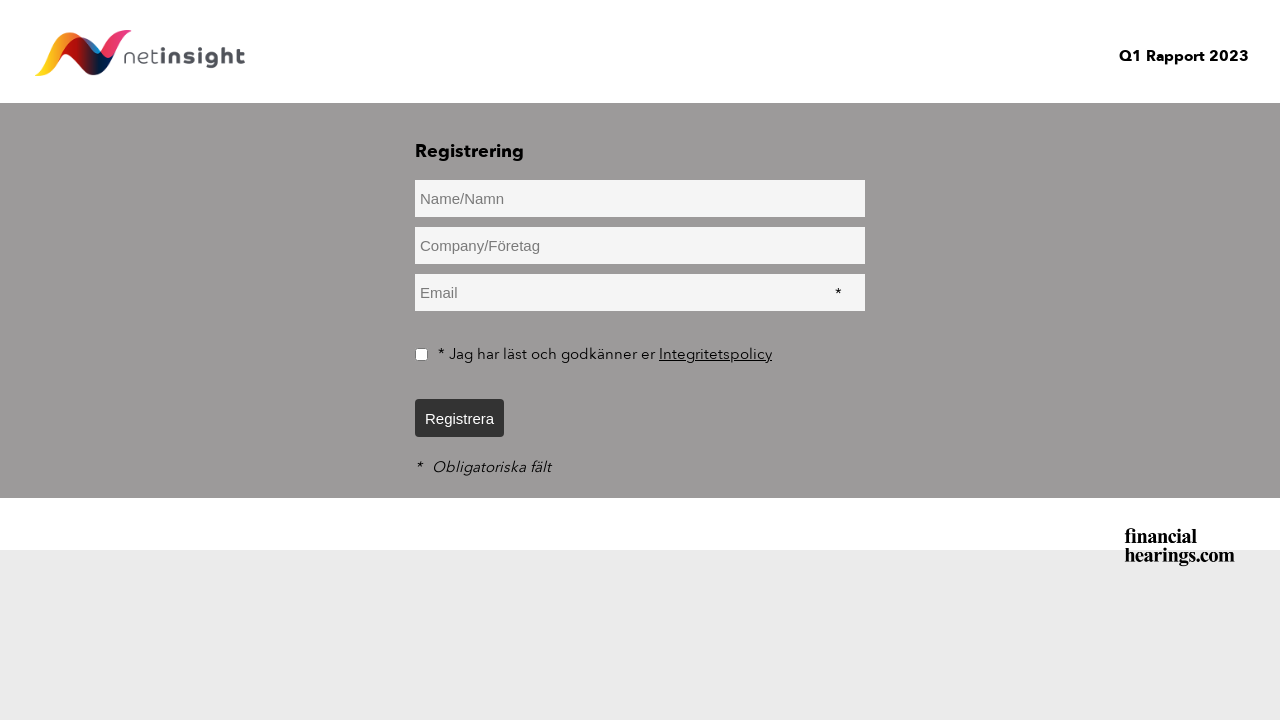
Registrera (459, 418)
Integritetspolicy (715, 354)
